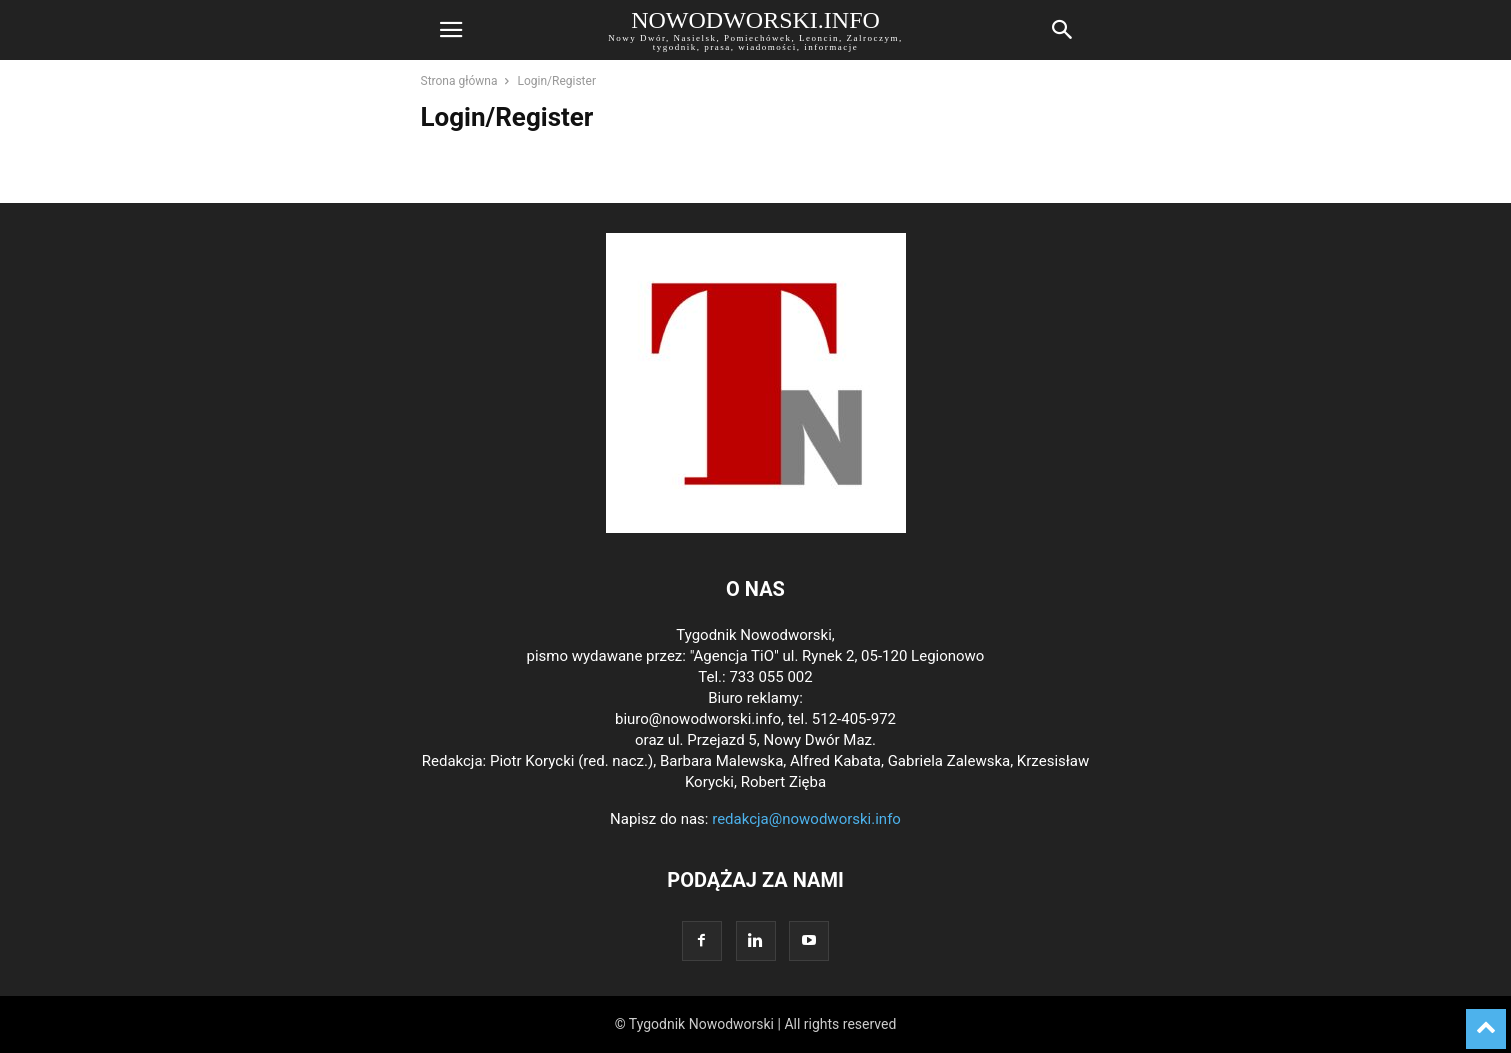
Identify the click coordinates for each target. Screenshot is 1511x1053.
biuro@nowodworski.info (698, 719)
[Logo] (756, 528)
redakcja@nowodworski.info (806, 819)
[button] (451, 30)
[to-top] (1486, 1020)
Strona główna (459, 81)
